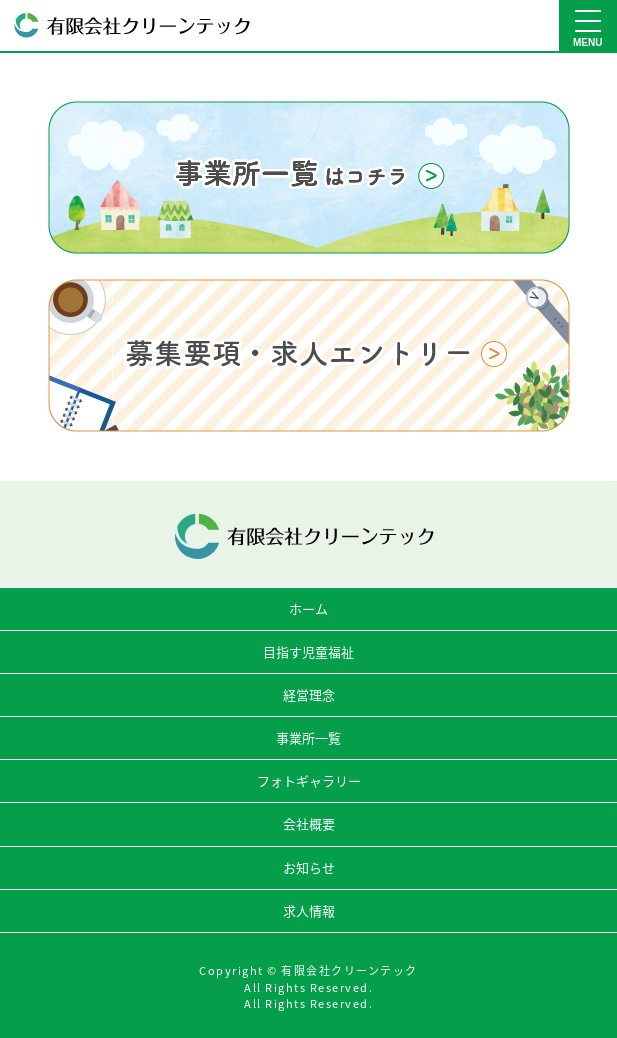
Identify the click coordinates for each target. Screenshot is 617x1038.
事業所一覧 (308, 737)
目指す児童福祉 (308, 651)
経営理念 (309, 694)
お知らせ (309, 867)
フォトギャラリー (309, 780)
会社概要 (309, 823)
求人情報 (309, 910)
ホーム (308, 608)
